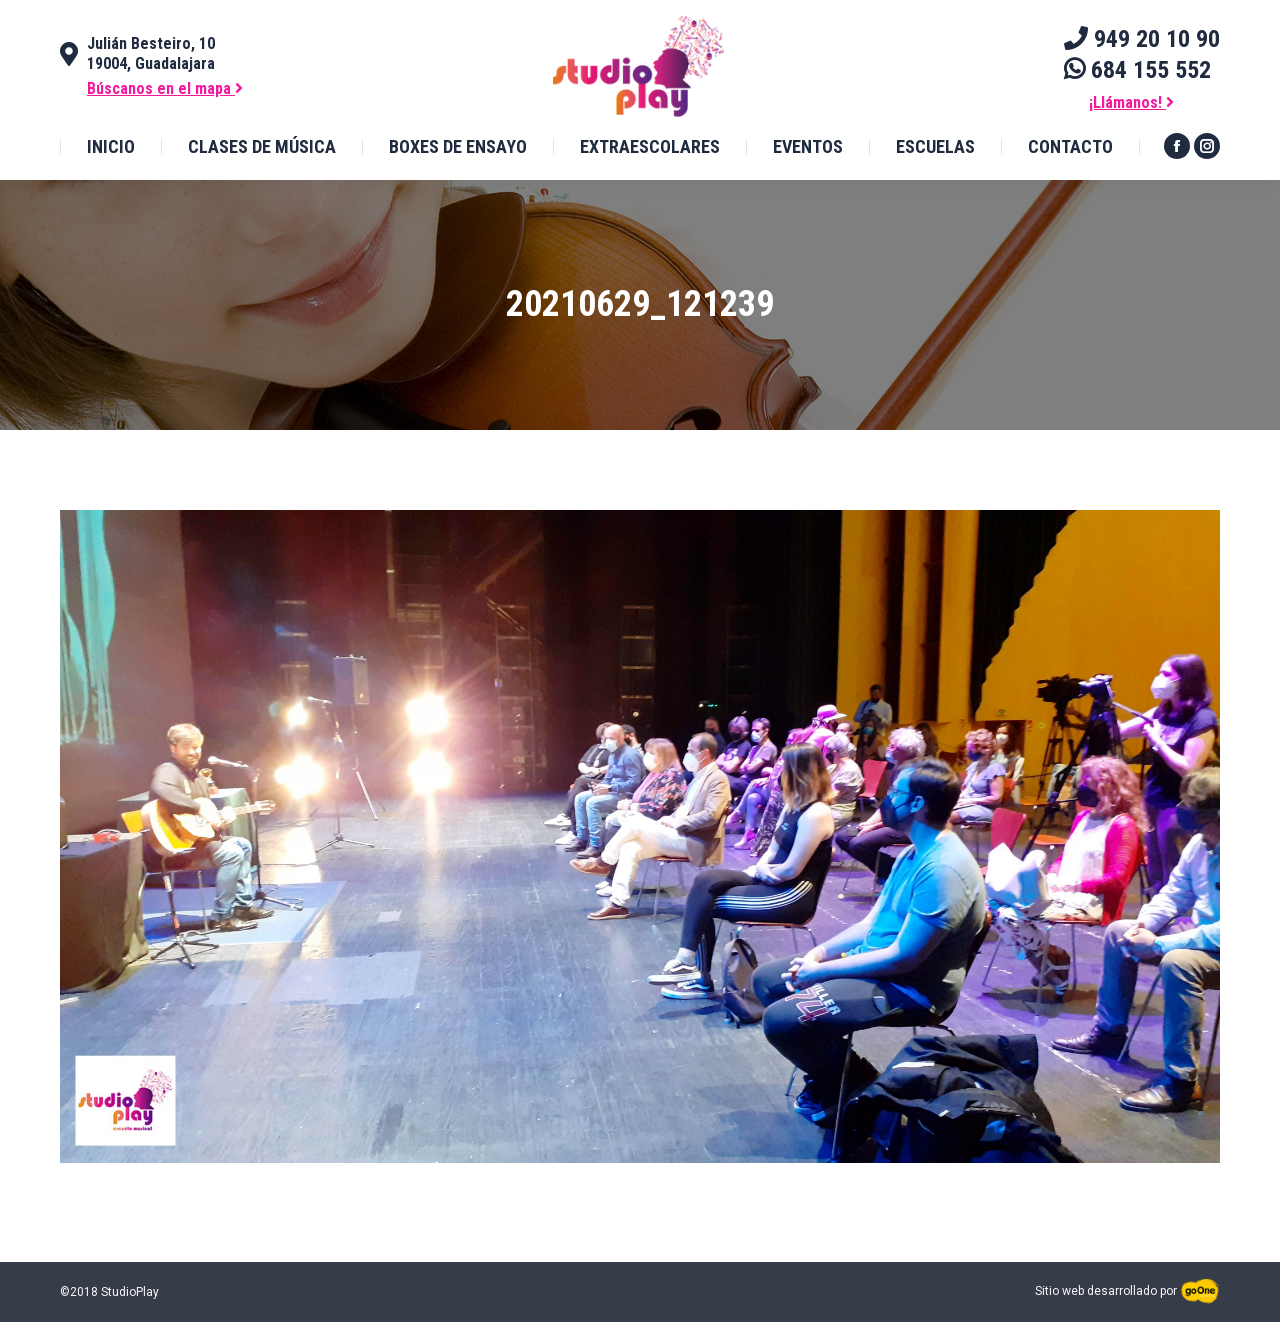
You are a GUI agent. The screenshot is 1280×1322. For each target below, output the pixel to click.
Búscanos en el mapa (165, 88)
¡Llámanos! (1131, 102)
